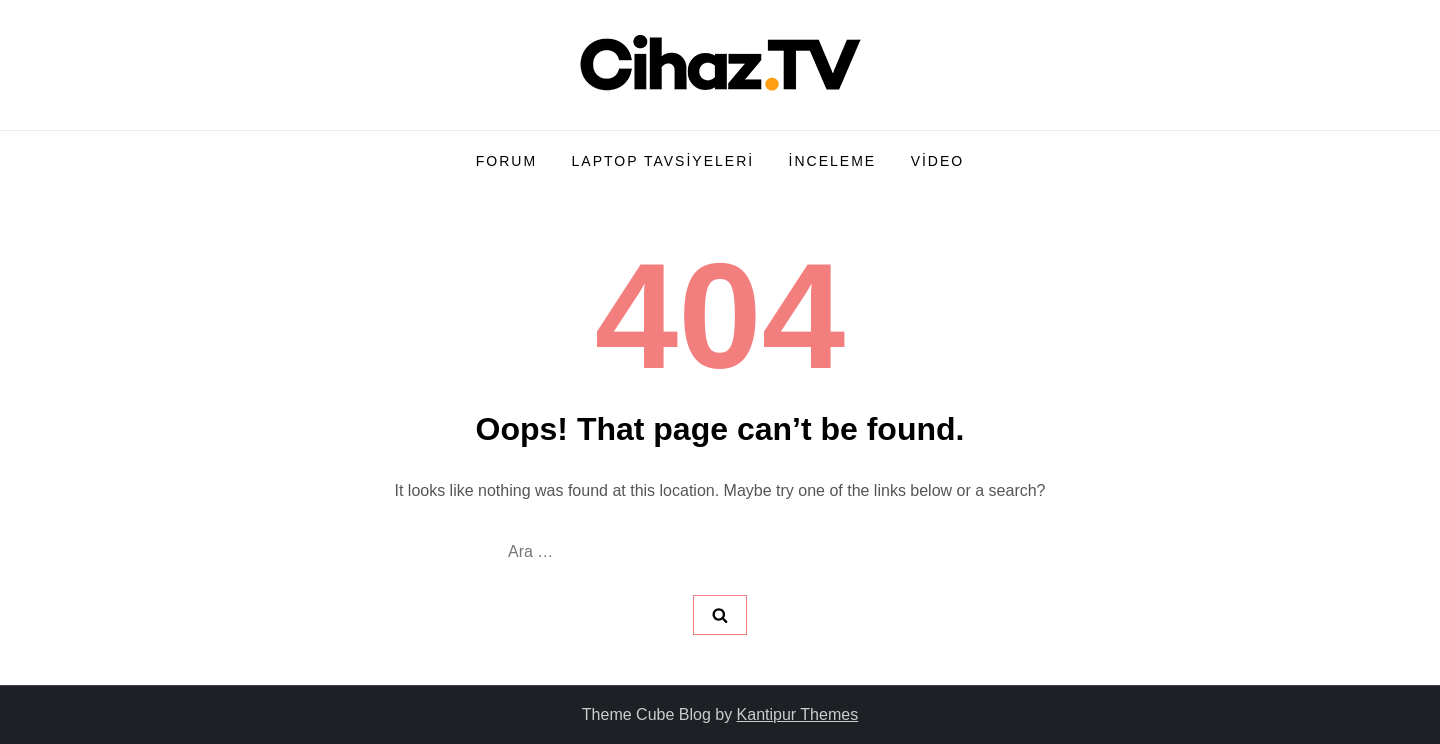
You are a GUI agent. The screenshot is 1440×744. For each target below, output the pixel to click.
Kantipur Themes (798, 714)
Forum (506, 161)
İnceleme (833, 161)
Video (938, 161)
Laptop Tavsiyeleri (663, 161)
